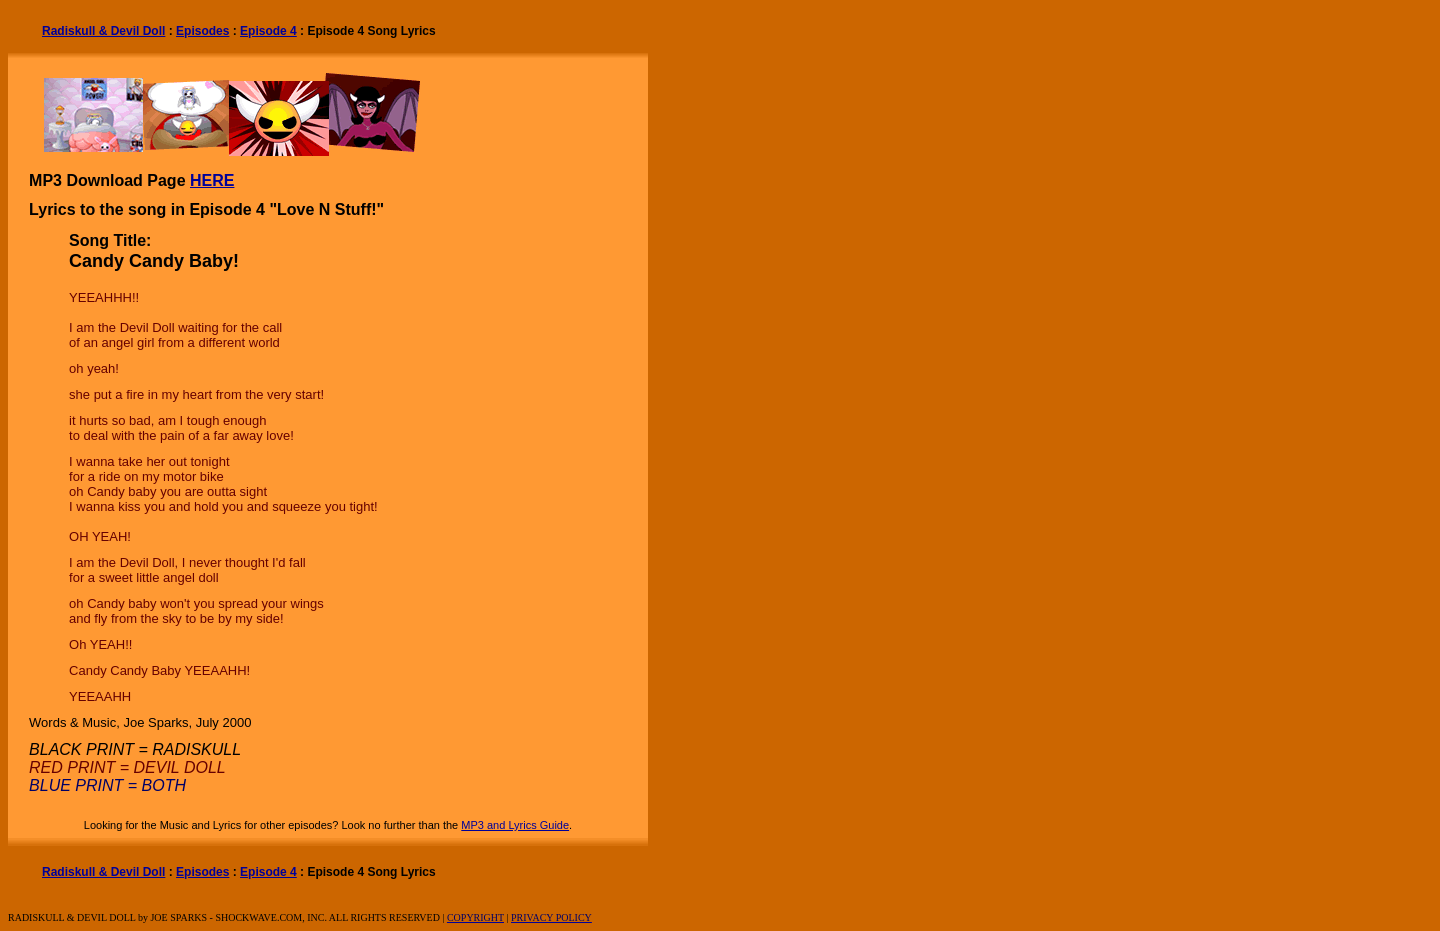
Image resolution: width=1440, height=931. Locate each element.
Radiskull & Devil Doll (103, 31)
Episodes (202, 31)
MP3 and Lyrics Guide (515, 825)
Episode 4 (268, 31)
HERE (212, 180)
